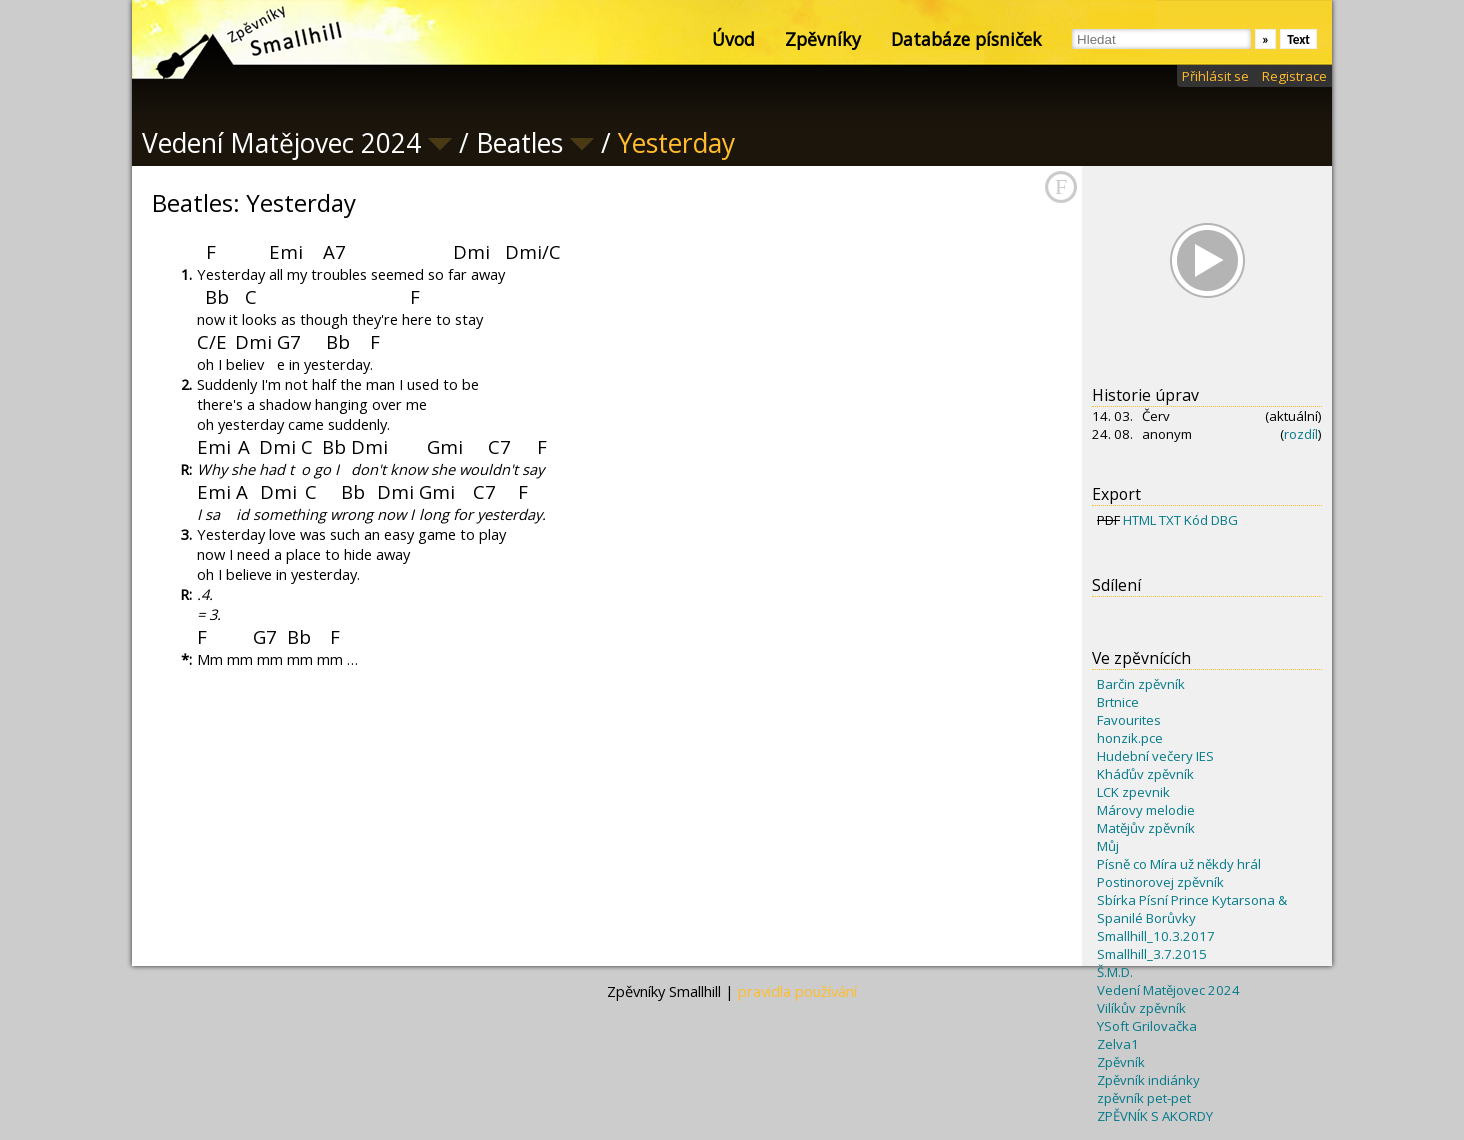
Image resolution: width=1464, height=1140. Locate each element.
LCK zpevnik (1133, 792)
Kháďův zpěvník (1145, 774)
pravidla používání (797, 991)
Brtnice (1118, 702)
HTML (1139, 520)
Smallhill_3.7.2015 (1152, 954)
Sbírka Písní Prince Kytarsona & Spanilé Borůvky (1192, 909)
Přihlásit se (1215, 76)
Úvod (733, 39)
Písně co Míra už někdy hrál (1179, 864)
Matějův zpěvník (1146, 828)
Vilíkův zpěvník (1141, 1008)
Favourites (1129, 720)
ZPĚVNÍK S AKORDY (1155, 1116)
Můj (1108, 846)
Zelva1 (1118, 1044)
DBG (1224, 520)
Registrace (1294, 76)
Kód (1196, 520)
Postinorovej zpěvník (1160, 882)
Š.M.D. (1115, 972)
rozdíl (1301, 434)
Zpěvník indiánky (1148, 1080)
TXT (1170, 520)
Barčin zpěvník (1141, 684)
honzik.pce (1130, 738)
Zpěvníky (823, 39)
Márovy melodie (1146, 810)
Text (1298, 39)
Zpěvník (1121, 1062)
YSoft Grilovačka (1147, 1026)
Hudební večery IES (1155, 756)
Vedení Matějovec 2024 (1168, 990)
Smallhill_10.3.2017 (1156, 936)
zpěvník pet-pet (1144, 1098)
